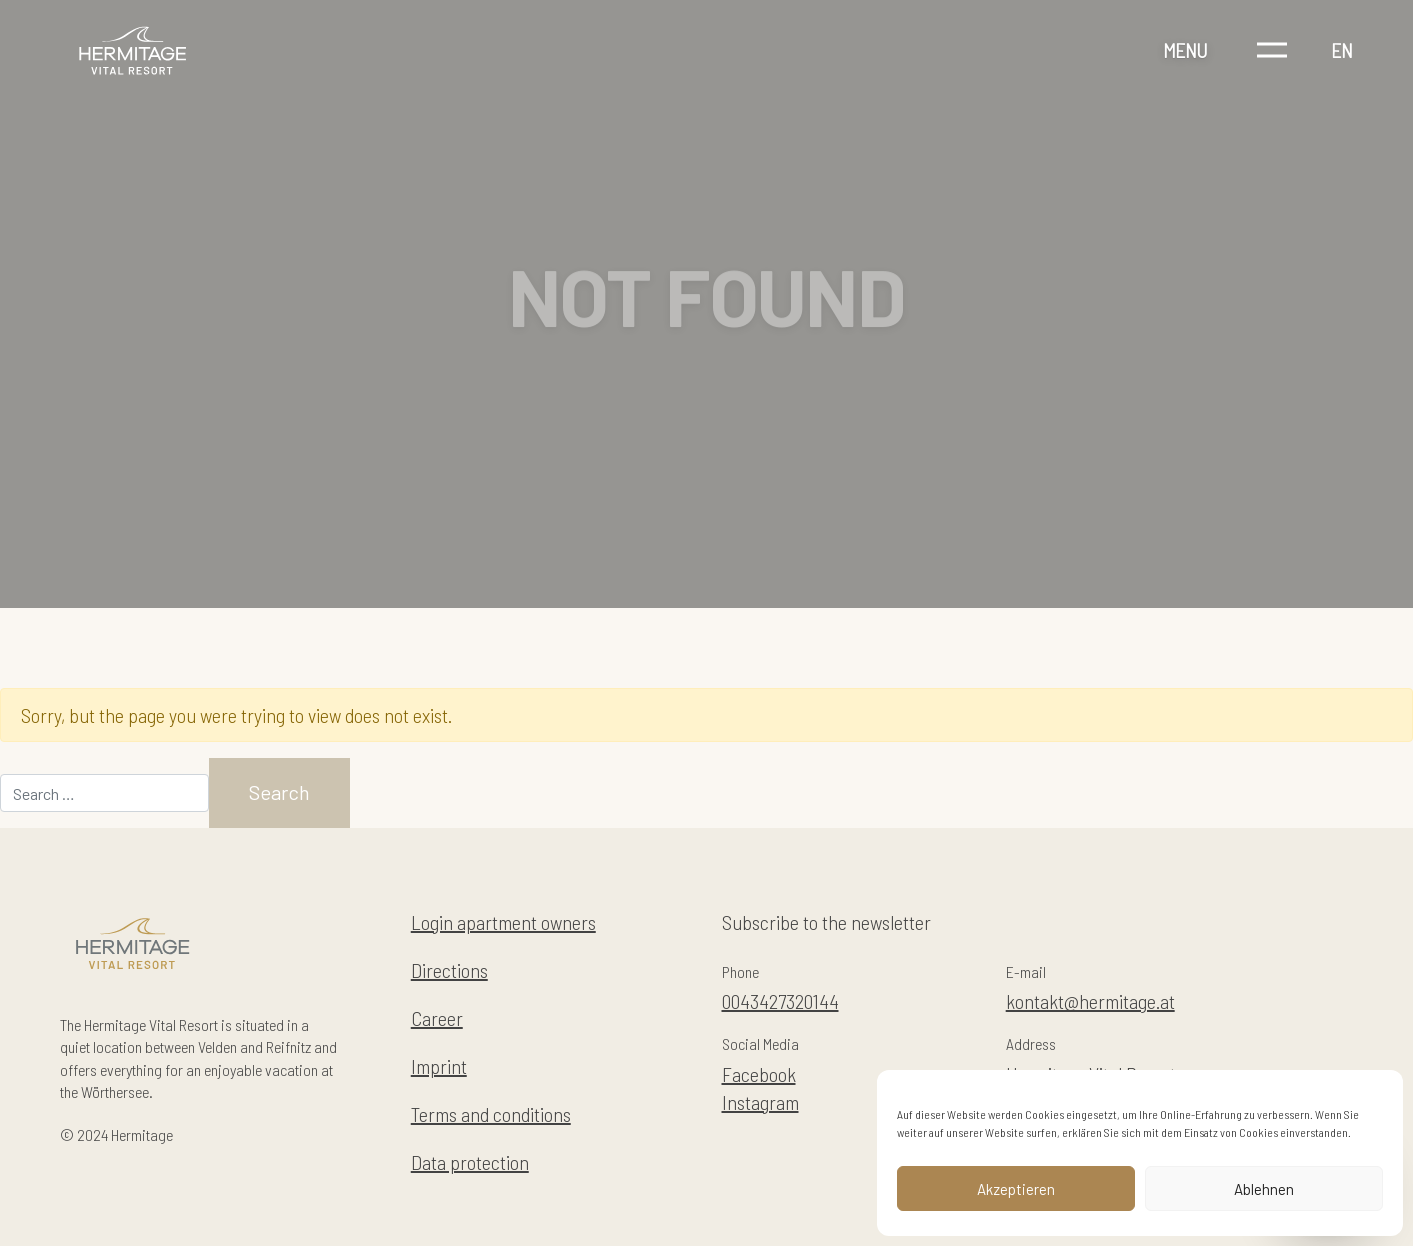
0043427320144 (780, 1001)
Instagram (760, 1102)
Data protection (470, 1162)
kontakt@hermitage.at (1090, 1001)
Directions (449, 970)
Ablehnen (1264, 1189)
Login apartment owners (503, 922)
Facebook (759, 1074)
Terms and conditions (491, 1114)
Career (437, 1018)
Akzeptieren (1016, 1189)
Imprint (439, 1066)
